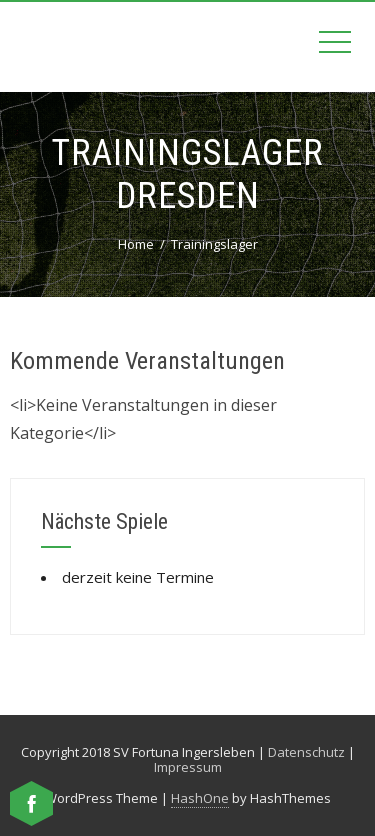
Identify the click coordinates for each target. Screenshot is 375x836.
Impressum (188, 767)
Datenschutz (306, 752)
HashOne (200, 798)
